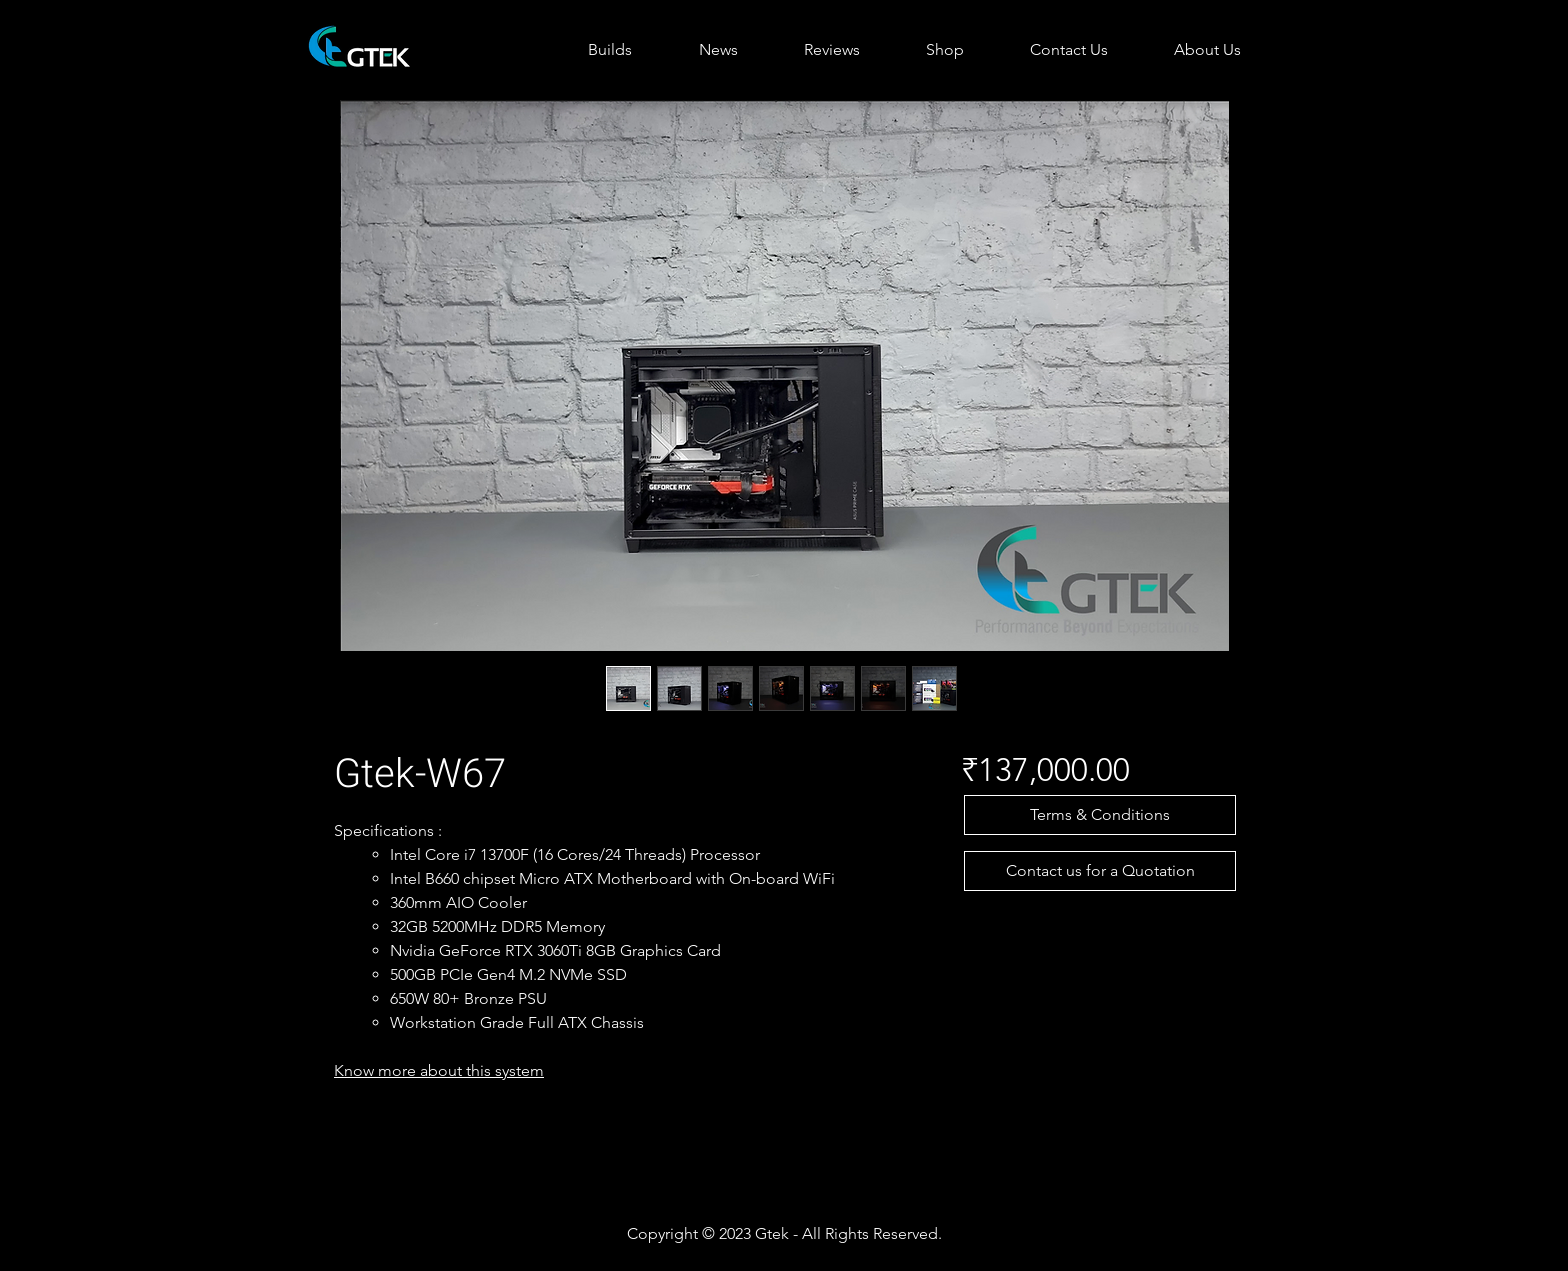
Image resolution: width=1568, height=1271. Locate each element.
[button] (1100, 815)
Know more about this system (439, 1070)
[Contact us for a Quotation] (1100, 871)
